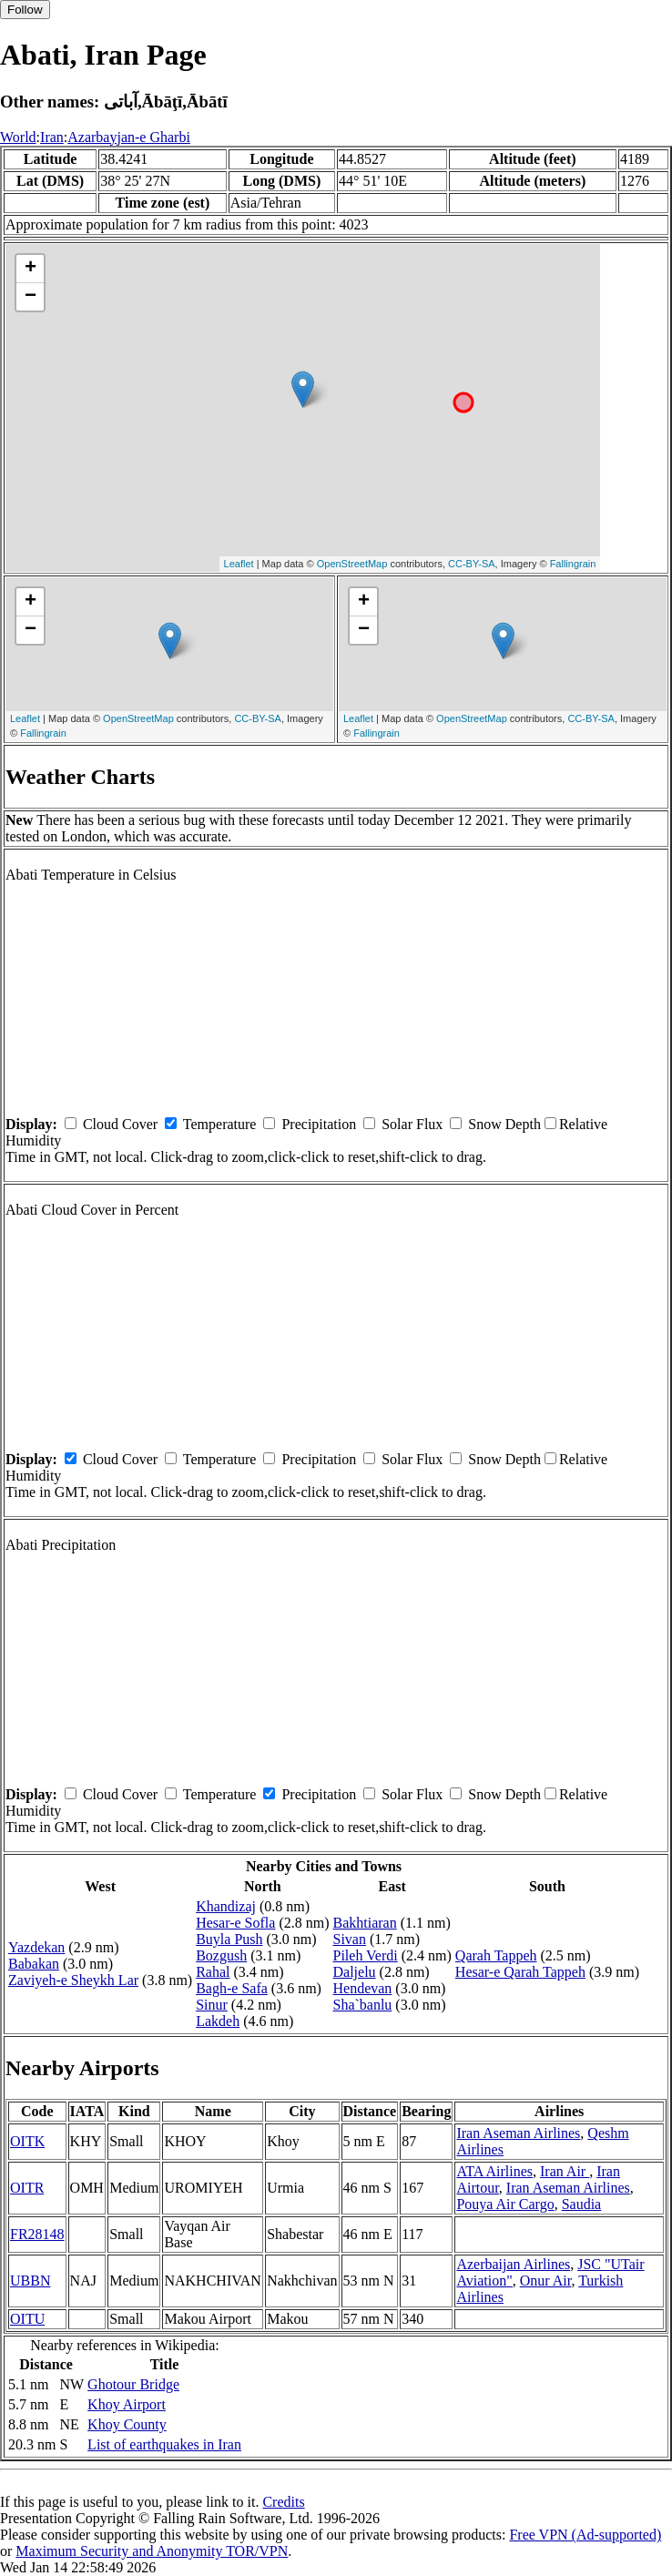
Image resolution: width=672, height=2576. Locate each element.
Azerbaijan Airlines (513, 2264)
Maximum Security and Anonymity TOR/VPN (151, 2551)
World (18, 137)
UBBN (30, 2280)
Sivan (348, 1939)
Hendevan (362, 1988)
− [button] (30, 297)
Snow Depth (504, 1124)
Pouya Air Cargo (505, 2204)
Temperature (220, 1124)
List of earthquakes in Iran (164, 2444)
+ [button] (30, 268)
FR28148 (37, 2234)
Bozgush (221, 1955)
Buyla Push (229, 1939)
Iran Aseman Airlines (518, 2133)
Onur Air (546, 2280)
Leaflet (239, 563)
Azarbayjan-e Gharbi (128, 137)
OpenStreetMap (352, 563)
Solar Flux (412, 1124)
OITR (27, 2187)
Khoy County (127, 2424)
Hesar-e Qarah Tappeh (520, 1972)
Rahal (212, 1972)
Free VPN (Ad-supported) (585, 2534)
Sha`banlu (362, 2004)
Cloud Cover (120, 1124)
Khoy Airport (126, 2404)
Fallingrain (573, 563)
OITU (27, 2319)
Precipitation (318, 1124)
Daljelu (353, 1972)
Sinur (212, 2004)
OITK (27, 2141)
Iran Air (564, 2171)
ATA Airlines (494, 2171)
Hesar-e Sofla (235, 1922)
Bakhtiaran (364, 1922)
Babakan (33, 1963)
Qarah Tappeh (496, 1955)
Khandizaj (226, 1906)
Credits (283, 2502)
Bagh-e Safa (232, 1988)
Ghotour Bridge (133, 2384)
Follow (25, 9)
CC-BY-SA (471, 563)
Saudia (582, 2204)
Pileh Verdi (364, 1955)
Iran (52, 137)
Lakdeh (217, 2021)
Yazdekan (36, 1947)
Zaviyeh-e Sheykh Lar (73, 1980)
